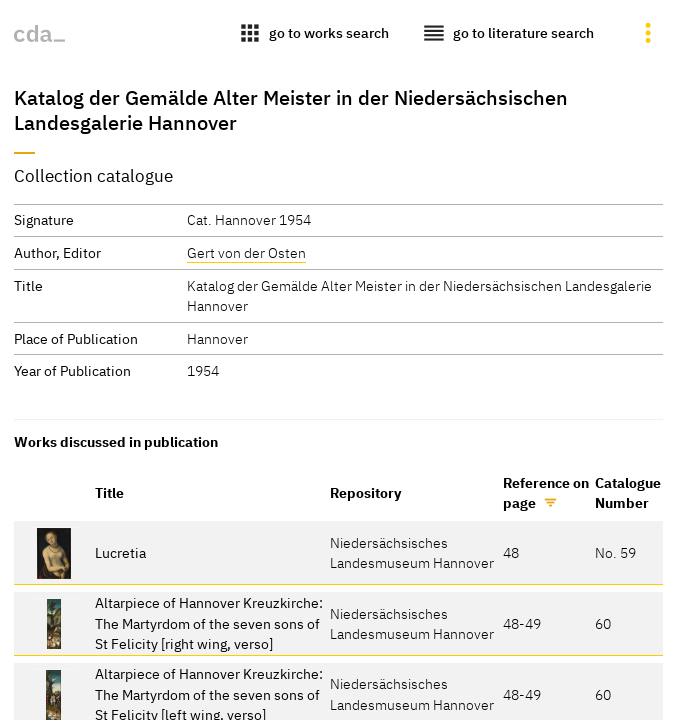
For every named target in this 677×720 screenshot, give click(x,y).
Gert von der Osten (246, 252)
